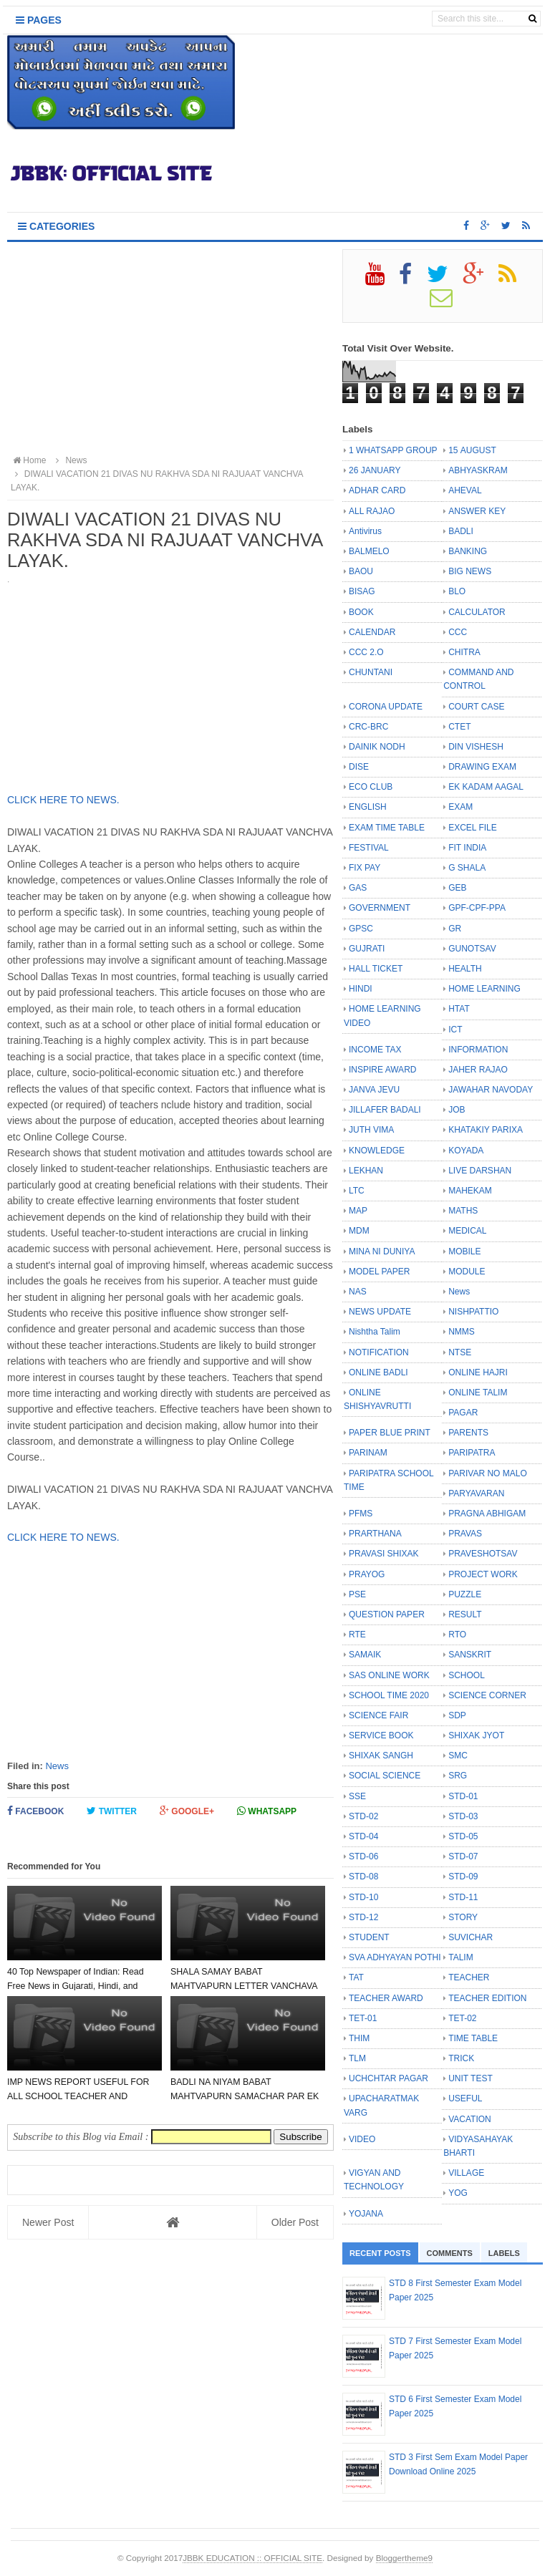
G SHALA (467, 868)
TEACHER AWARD (386, 1998)
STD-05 (463, 1836)
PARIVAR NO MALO (487, 1473)
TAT (356, 1977)
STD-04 (363, 1836)
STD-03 (463, 1816)
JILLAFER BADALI (385, 1110)
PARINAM (368, 1453)
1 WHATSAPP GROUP (393, 450)
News (57, 1766)
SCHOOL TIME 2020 (389, 1695)
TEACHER (468, 1977)
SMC (458, 1756)
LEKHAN (366, 1171)
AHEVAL (464, 490)
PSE (357, 1594)
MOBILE (464, 1251)
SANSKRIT (469, 1655)
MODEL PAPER (379, 1272)
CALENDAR (372, 632)
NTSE (459, 1352)
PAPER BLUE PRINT (389, 1433)
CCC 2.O (366, 652)
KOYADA (465, 1151)
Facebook (35, 1811)
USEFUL (465, 2098)
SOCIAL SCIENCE (384, 1776)
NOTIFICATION (379, 1352)
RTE (357, 1635)
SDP (457, 1715)
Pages (39, 20)
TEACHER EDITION (487, 1998)
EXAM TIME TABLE (387, 828)
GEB (457, 888)
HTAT (459, 1009)
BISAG (362, 591)
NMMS (461, 1332)
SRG (457, 1776)
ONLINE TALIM (477, 1393)
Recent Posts (380, 2253)
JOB (456, 1110)
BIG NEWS (469, 571)
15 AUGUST (472, 450)
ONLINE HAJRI (478, 1372)
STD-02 (363, 1816)
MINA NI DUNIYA (382, 1251)
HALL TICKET (375, 969)
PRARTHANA (375, 1534)
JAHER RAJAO (478, 1070)
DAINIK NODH (377, 747)
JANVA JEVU (374, 1090)
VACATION (469, 2119)
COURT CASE (476, 707)
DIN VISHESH (475, 747)
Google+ (187, 1811)
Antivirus (365, 531)
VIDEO (362, 2139)
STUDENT (369, 1937)
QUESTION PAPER (387, 1614)
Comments (450, 2253)
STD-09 (463, 1877)
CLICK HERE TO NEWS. (64, 799)
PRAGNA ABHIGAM (487, 1514)
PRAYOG (367, 1574)
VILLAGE (466, 2173)
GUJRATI (367, 949)
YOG (458, 2193)
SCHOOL (466, 1675)
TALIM (460, 1957)
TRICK (461, 2058)
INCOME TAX (375, 1050)
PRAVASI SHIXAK (384, 1554)
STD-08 (363, 1877)
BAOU (361, 571)
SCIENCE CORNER (487, 1695)
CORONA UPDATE (386, 707)
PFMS (360, 1514)
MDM (359, 1231)
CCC (457, 632)
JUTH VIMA (371, 1130)
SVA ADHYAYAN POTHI (394, 1957)
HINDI (360, 989)
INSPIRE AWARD (382, 1070)
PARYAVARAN (476, 1493)
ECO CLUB (370, 787)
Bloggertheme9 (404, 2557)
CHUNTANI (370, 672)
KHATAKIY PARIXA (485, 1130)
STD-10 (363, 1897)
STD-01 (463, 1796)
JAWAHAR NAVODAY (490, 1090)
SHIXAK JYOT (476, 1735)
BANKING (467, 551)
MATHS (463, 1211)
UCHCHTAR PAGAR (388, 2078)
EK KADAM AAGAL (486, 787)
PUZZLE (464, 1594)
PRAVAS (465, 1534)
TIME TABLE (473, 2038)
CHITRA (464, 652)
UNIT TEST (470, 2078)
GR (454, 929)
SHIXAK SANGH (381, 1756)
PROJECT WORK (482, 1574)
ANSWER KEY (477, 511)
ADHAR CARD (377, 490)
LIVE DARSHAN (479, 1171)
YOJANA (366, 2214)
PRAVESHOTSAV (482, 1554)
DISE (359, 767)
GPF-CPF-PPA (477, 908)
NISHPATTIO (473, 1312)
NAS (358, 1292)
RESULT (464, 1614)
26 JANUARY (374, 470)
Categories (56, 226)
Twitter (112, 1811)
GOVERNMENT (379, 908)
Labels (504, 2253)
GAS (358, 888)
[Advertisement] (170, 349)
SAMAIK (365, 1655)
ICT (455, 1030)
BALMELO (369, 551)
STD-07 (463, 1856)
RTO (457, 1635)
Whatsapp (266, 1811)
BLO (456, 591)
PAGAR (463, 1413)
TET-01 (363, 2018)
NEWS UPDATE (380, 1312)
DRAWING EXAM (482, 767)
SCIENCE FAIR (378, 1715)
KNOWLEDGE (377, 1151)
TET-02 (462, 2018)
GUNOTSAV (472, 949)
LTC (357, 1191)
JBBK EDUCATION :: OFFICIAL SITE (252, 2557)
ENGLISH (368, 807)
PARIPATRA (471, 1453)
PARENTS (468, 1433)
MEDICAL (467, 1231)
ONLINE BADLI (378, 1372)
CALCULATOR (477, 612)
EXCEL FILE (472, 828)
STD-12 (363, 1917)
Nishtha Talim (374, 1332)
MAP (358, 1211)
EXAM (460, 807)
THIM (359, 2038)
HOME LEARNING (484, 989)
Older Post (295, 2222)
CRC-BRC (368, 727)
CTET (459, 727)
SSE (357, 1796)
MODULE (466, 1272)
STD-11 (463, 1897)
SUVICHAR (470, 1937)
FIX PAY (364, 868)
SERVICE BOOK (381, 1735)
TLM (357, 2058)
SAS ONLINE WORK (389, 1675)
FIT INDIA (467, 848)
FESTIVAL (369, 848)
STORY (463, 1917)
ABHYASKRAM (477, 470)
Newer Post (48, 2222)
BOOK (361, 612)
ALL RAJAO (372, 511)
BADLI (460, 531)
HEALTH (464, 969)
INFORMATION (478, 1050)
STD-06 (363, 1856)
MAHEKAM (470, 1191)
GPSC (361, 929)
